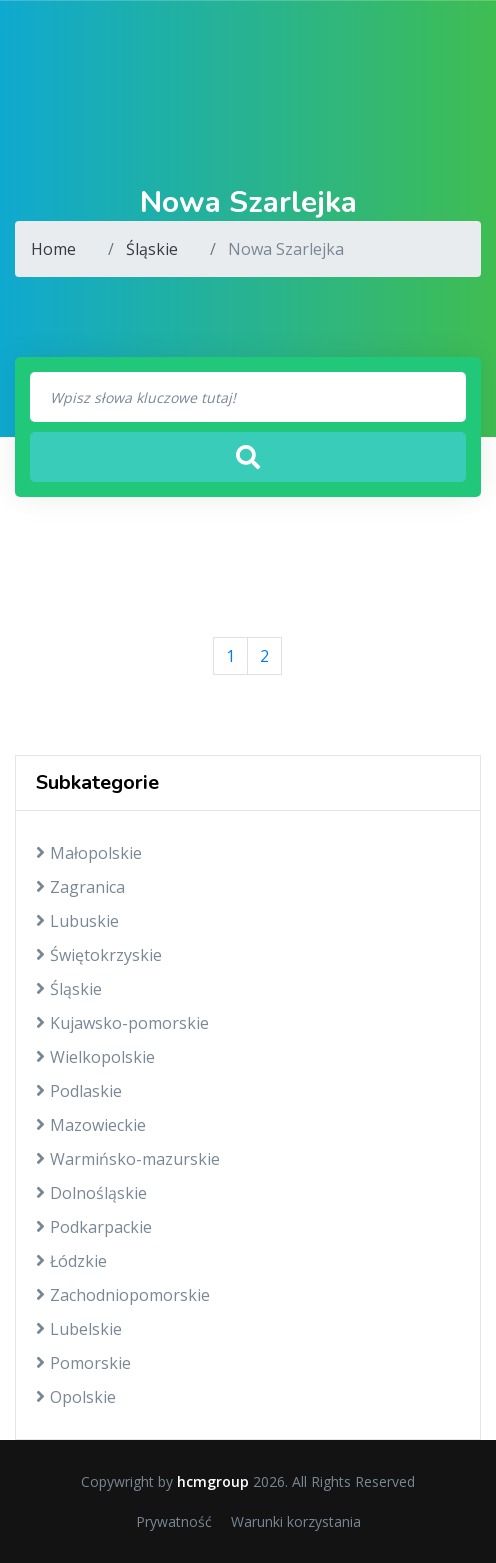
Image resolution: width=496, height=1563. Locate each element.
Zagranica (80, 887)
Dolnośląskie (91, 1193)
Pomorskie (83, 1363)
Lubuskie (77, 921)
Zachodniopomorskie (123, 1295)
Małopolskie (89, 853)
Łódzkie (71, 1261)
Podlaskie (79, 1091)
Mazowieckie (91, 1125)
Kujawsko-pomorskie (122, 1023)
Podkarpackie (94, 1227)
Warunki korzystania (296, 1521)
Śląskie (152, 249)
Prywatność (174, 1521)
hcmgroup (213, 1481)
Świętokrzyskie (99, 955)
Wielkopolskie (95, 1057)
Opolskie (76, 1397)
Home (53, 249)
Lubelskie (79, 1329)
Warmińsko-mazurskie (128, 1159)
